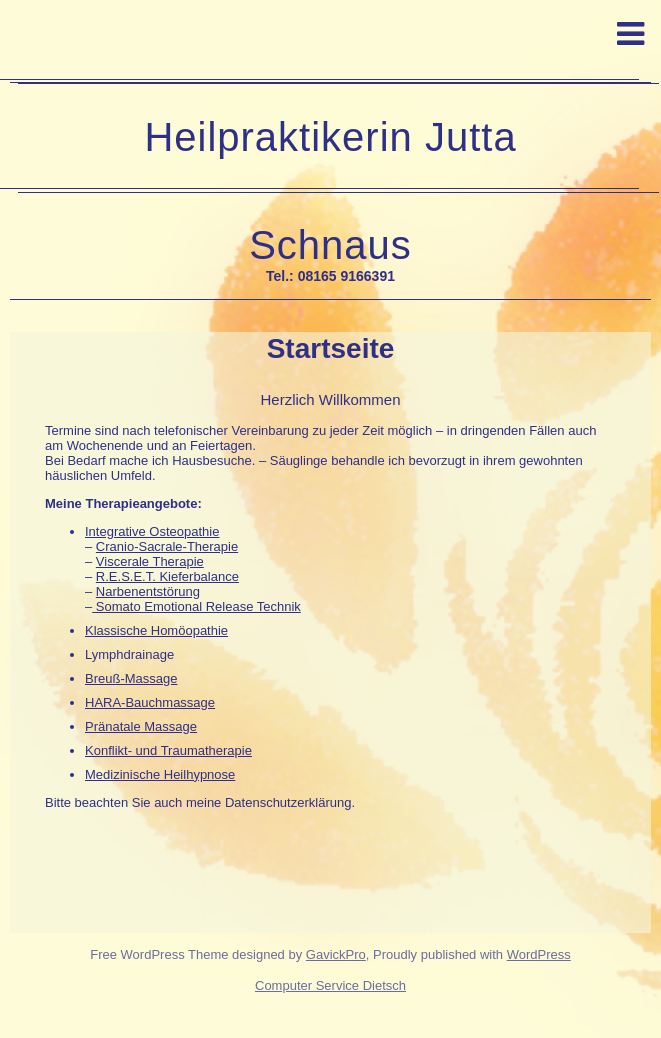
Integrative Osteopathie (152, 531)
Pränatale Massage (141, 726)
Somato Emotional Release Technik (196, 606)
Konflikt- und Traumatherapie (168, 750)
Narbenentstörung (148, 591)
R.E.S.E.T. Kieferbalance (167, 576)
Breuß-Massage (131, 678)
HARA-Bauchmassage (150, 702)
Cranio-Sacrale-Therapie (167, 546)
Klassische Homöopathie (156, 630)
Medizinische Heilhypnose (160, 774)
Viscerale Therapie (150, 561)
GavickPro (336, 954)
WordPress (539, 954)
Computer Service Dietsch (330, 985)
